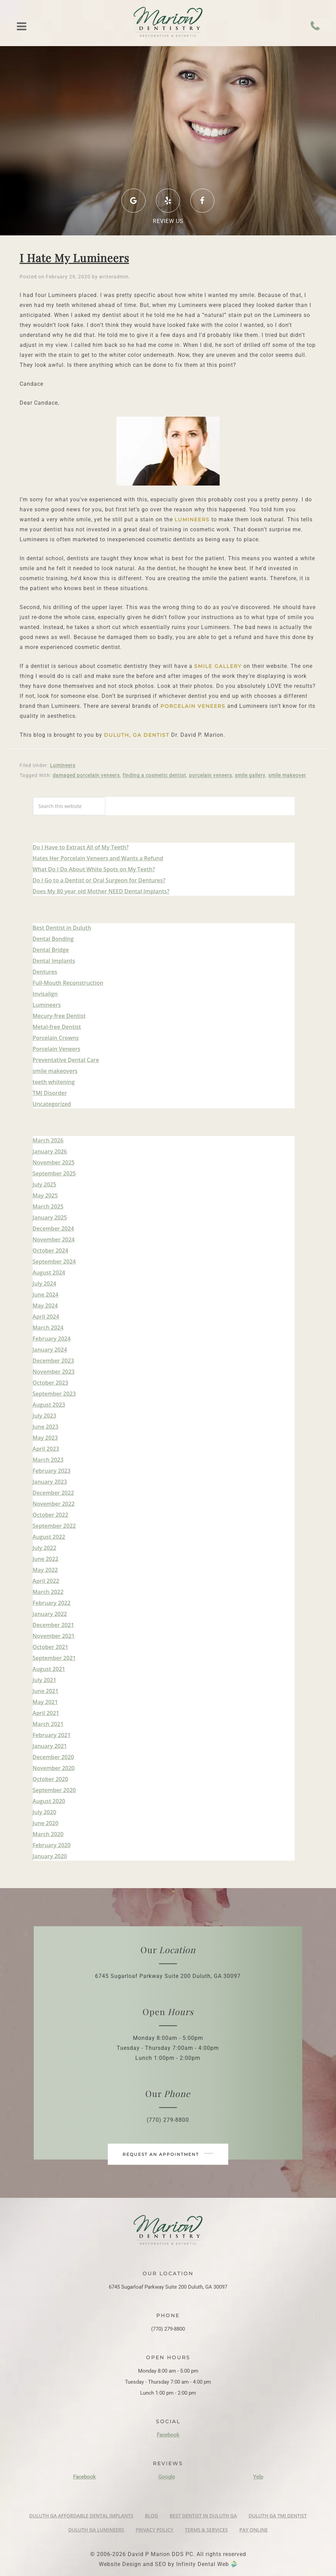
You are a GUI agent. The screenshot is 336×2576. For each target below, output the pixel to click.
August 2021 (49, 1669)
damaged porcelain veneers (86, 775)
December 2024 (53, 1228)
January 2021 (50, 1746)
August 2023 (49, 1404)
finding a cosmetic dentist (154, 775)
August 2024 (49, 1272)
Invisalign (45, 994)
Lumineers (192, 520)
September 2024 (54, 1261)
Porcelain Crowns (56, 1038)
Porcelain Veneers (57, 1049)
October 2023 (50, 1382)
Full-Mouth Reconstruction (68, 983)
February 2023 (52, 1471)
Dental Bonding (53, 939)
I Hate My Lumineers (74, 257)
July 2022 (44, 1548)
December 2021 (53, 1625)
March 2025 (48, 1206)
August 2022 (49, 1537)
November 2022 (54, 1504)
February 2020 (52, 1845)
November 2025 (54, 1162)
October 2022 (50, 1515)
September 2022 (54, 1526)
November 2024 (54, 1239)
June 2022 (46, 1559)
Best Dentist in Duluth (62, 928)
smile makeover (287, 775)
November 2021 (54, 1636)
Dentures (45, 972)
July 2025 (44, 1184)
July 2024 (44, 1283)
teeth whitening (54, 1082)
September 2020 (54, 1790)
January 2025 (50, 1217)
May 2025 (45, 1195)
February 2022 (52, 1603)
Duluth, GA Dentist (136, 735)
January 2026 (50, 1151)
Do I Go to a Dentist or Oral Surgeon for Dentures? (99, 880)
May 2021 (45, 1702)
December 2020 (53, 1757)
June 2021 (46, 1691)
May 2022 (45, 1570)
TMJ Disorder (50, 1093)
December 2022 (53, 1493)
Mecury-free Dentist (59, 1016)
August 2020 (49, 1801)
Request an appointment (168, 2154)
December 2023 (53, 1360)
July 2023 (44, 1415)
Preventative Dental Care (66, 1060)
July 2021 (44, 1680)
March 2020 (48, 1834)
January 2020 (50, 1856)
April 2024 (46, 1316)
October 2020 (50, 1779)
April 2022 (46, 1581)
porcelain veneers (192, 706)
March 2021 (48, 1724)
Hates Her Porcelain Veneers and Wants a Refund (98, 858)
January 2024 (50, 1349)
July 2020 (44, 1812)
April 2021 (46, 1713)
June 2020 (46, 1823)
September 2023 (54, 1393)
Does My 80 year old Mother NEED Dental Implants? (101, 891)
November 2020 (54, 1768)
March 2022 (48, 1592)
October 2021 (50, 1647)
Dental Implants (54, 961)
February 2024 (52, 1338)
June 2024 (46, 1294)
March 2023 (48, 1459)
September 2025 (54, 1173)
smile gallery (218, 666)
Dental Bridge (51, 950)
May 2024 (45, 1305)
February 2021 (52, 1735)
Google (166, 2477)
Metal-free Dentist (57, 1027)
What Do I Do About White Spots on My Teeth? (94, 869)
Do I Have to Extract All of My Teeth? (81, 847)
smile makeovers (55, 1071)
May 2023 (45, 1437)
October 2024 (50, 1250)
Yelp (258, 2477)
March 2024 (48, 1327)
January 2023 (50, 1482)
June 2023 (46, 1426)
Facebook (168, 2435)
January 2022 (50, 1614)
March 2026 (48, 1140)
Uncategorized (52, 1104)
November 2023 (54, 1371)
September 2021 (54, 1658)
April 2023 (46, 1448)
